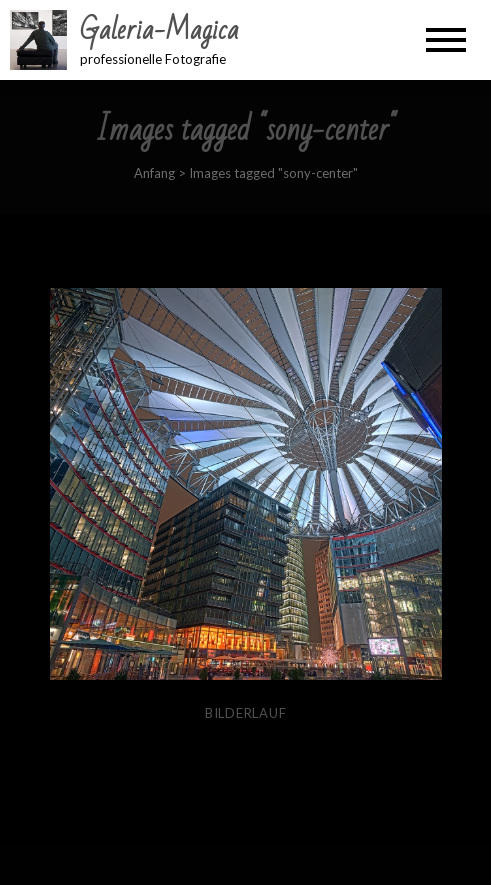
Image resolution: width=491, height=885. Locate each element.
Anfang (154, 173)
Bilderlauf (246, 713)
